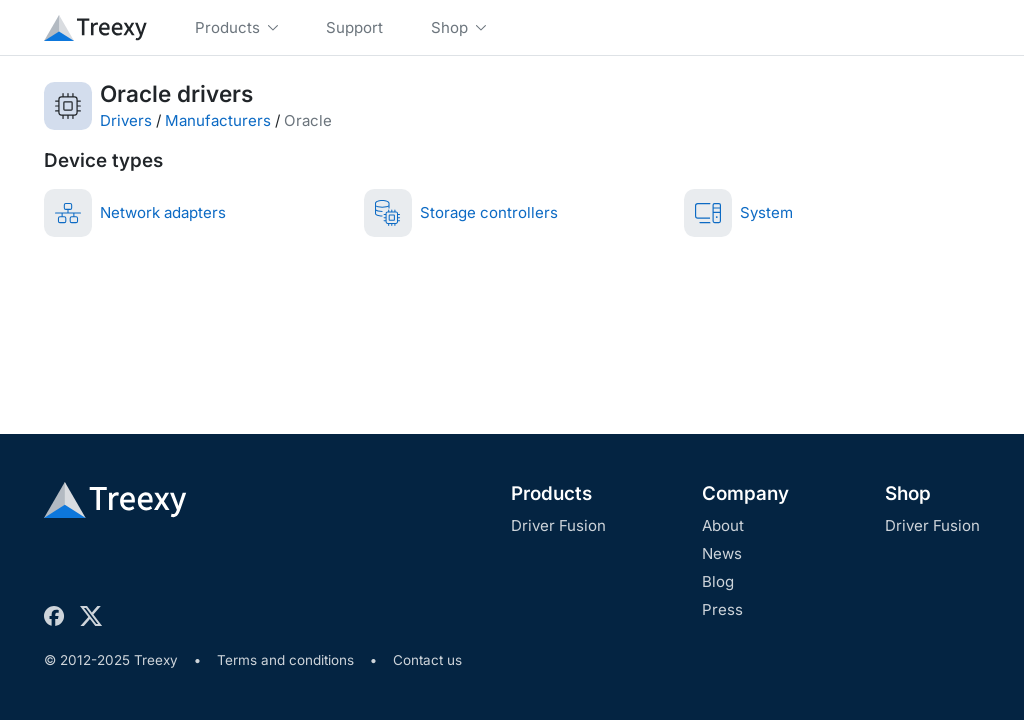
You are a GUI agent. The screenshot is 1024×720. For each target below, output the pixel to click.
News (722, 553)
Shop (908, 493)
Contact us (427, 660)
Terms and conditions (285, 660)
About (723, 525)
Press (722, 609)
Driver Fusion (558, 525)
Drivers (126, 120)
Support (354, 27)
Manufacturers (218, 120)
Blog (718, 581)
